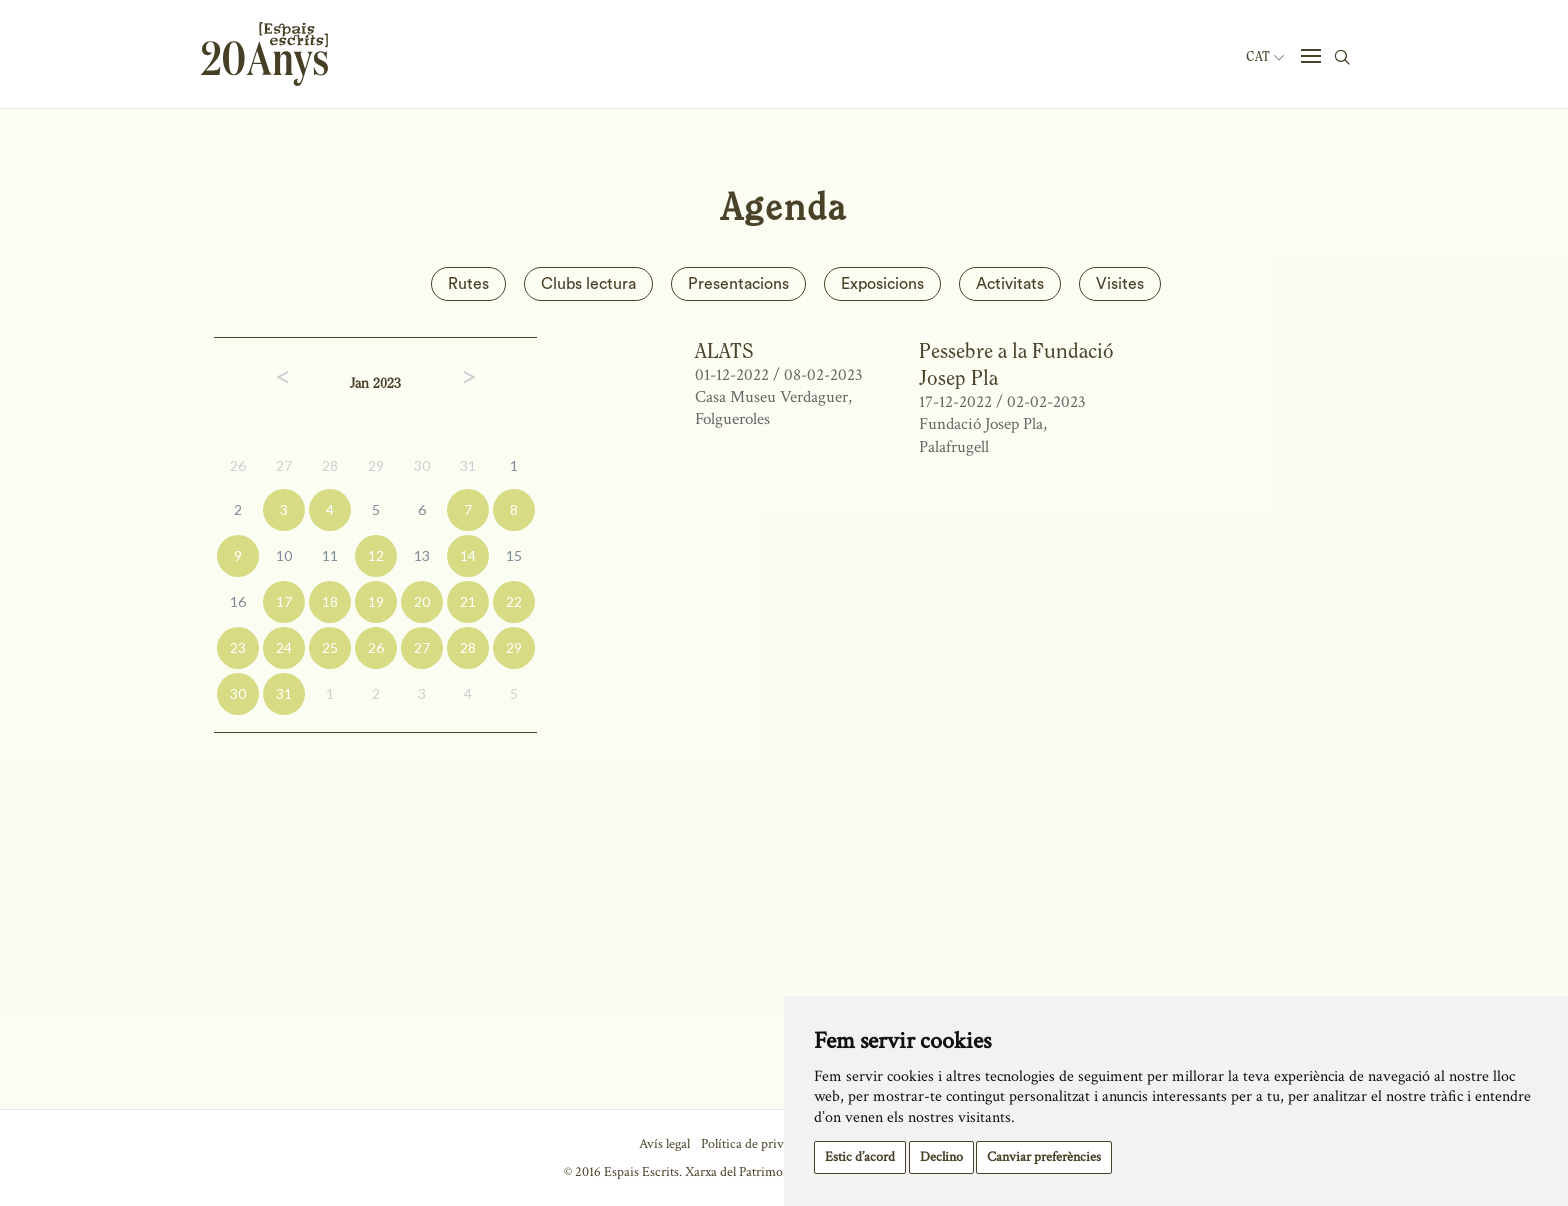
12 (376, 555)
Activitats (1010, 284)
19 (376, 601)
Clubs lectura (588, 284)
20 (422, 601)
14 (468, 555)
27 (284, 465)
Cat (1265, 57)
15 (514, 555)
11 (330, 555)
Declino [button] (941, 1157)
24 (284, 647)
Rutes (468, 284)
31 (468, 465)
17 (284, 601)
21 (468, 601)
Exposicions (882, 284)
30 (422, 465)
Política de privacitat (757, 1144)
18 (330, 601)
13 (422, 555)
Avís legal (664, 1144)
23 (238, 647)
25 (330, 647)
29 (376, 465)
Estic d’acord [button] (860, 1157)
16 (238, 601)
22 (514, 601)
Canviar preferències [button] (1044, 1157)
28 (330, 465)
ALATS (724, 350)
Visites (1120, 284)
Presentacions (738, 284)
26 (238, 465)
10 (284, 555)
